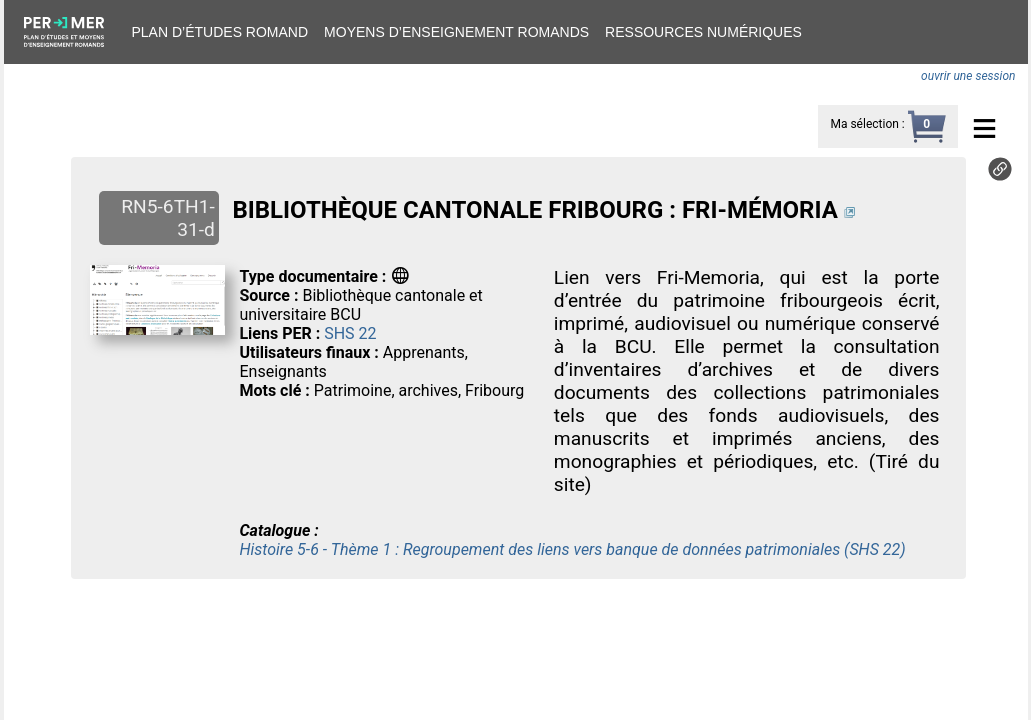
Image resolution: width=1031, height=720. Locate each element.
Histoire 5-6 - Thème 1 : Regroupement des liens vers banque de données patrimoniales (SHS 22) (572, 549)
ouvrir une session (968, 76)
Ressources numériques (703, 32)
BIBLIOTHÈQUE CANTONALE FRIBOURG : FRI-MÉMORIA (534, 210)
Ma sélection (864, 124)
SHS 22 (350, 333)
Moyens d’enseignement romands (456, 32)
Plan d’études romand (220, 32)
